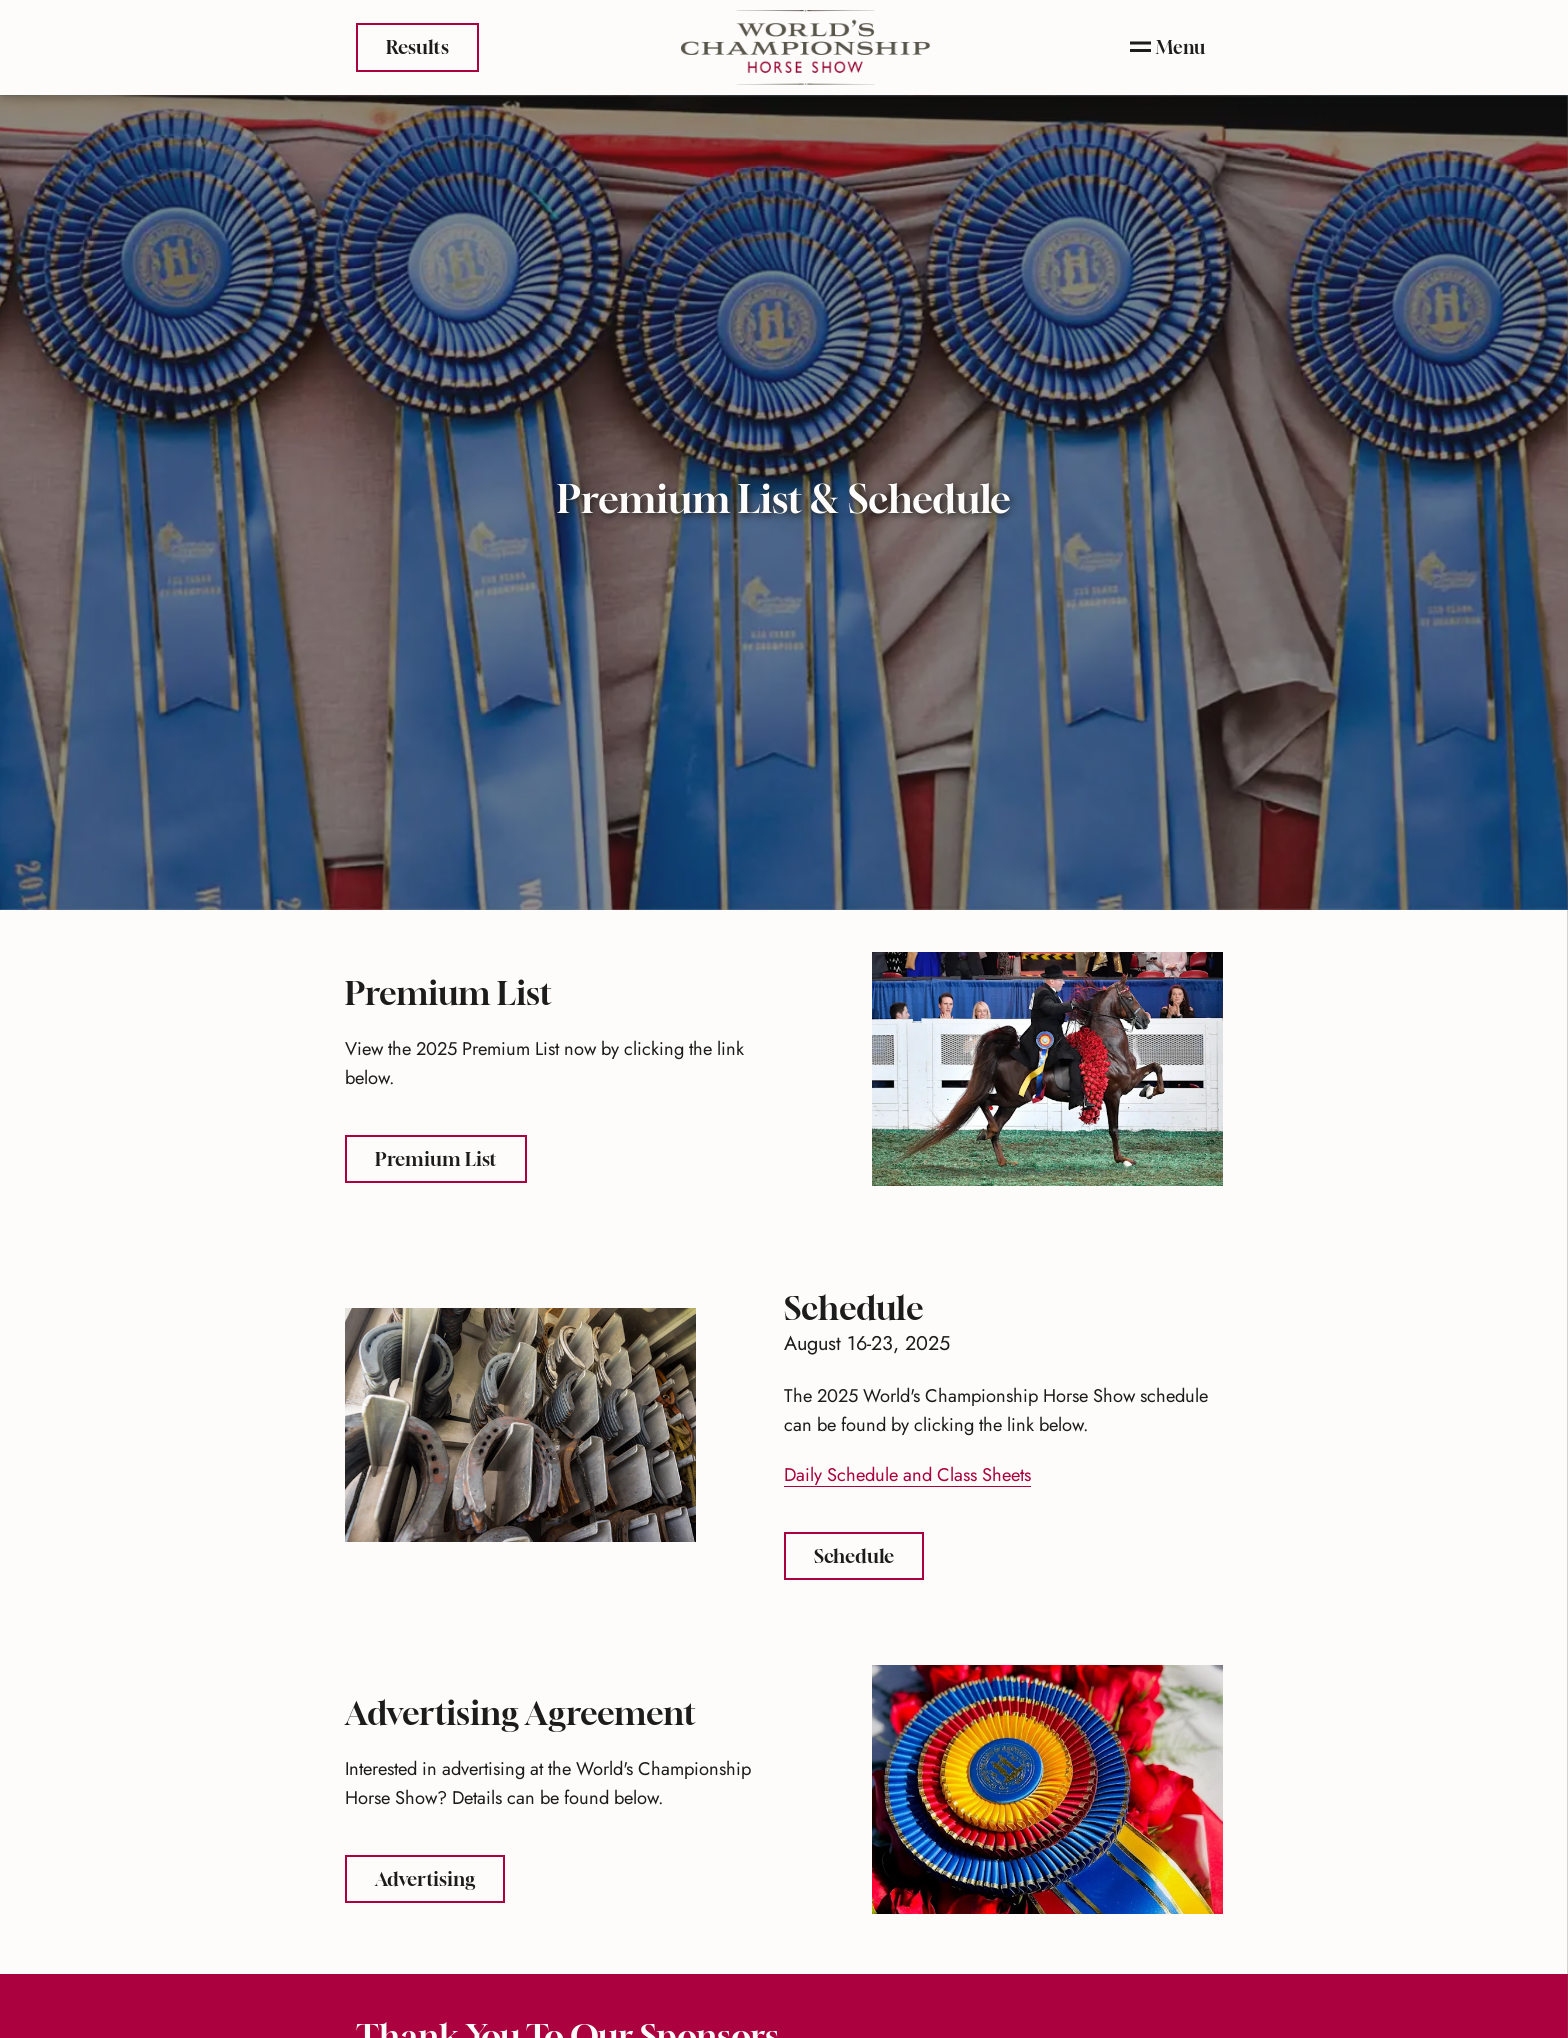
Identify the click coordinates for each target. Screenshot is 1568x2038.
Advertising (440, 1876)
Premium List (451, 1156)
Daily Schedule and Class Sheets (907, 1474)
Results (417, 44)
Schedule (869, 1553)
